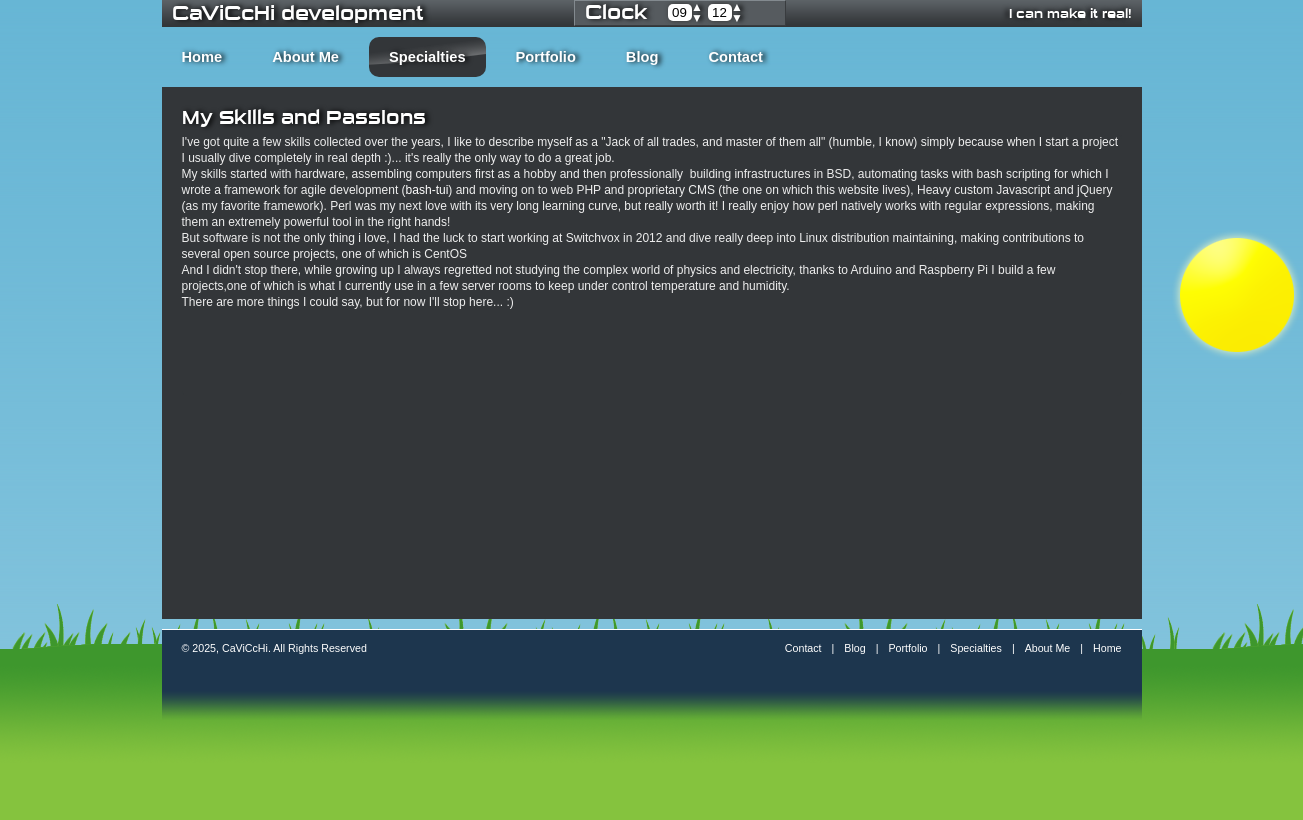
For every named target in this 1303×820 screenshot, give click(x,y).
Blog (642, 57)
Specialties (427, 57)
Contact (735, 57)
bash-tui (427, 190)
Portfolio (546, 57)
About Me (305, 57)
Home (202, 57)
